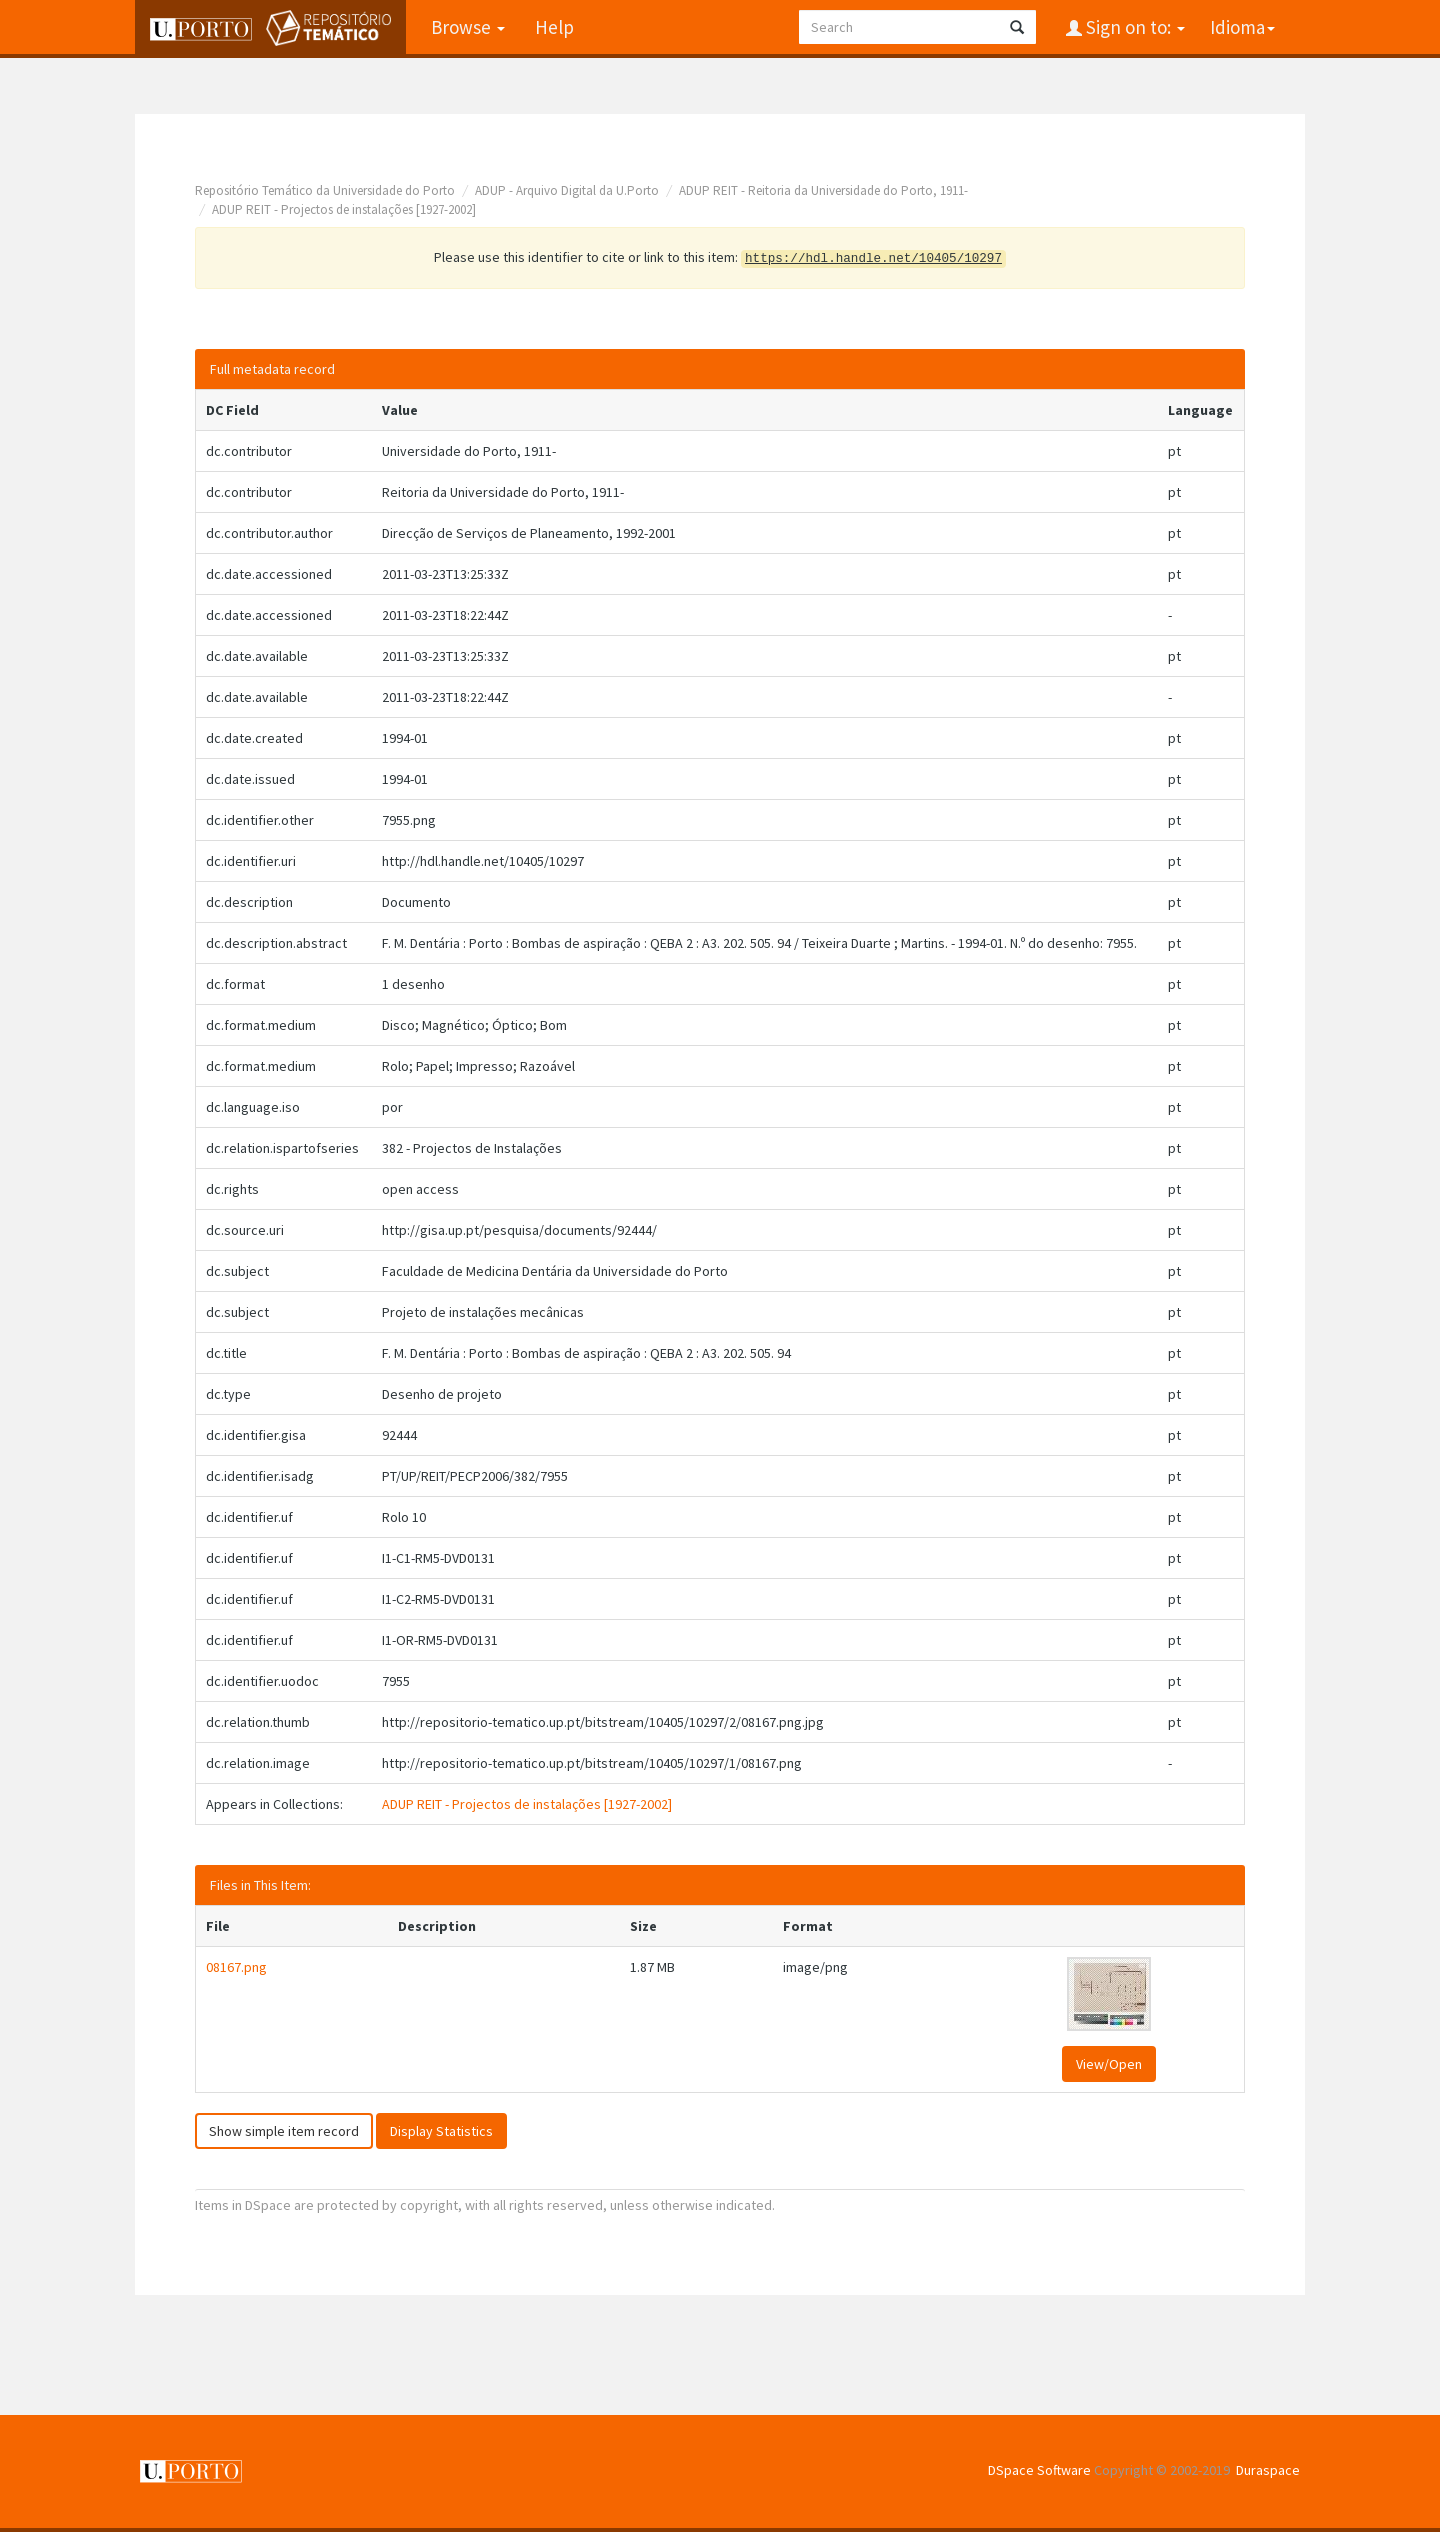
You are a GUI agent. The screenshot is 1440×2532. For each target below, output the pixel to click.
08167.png (236, 1967)
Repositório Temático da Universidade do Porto (325, 190)
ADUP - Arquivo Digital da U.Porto (567, 190)
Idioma (1242, 27)
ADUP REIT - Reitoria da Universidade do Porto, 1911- (823, 190)
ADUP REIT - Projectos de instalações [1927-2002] (344, 209)
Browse (468, 27)
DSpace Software (1039, 2470)
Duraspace (1268, 2470)
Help (554, 27)
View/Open (1109, 2064)
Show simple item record (284, 2131)
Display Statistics (441, 2131)
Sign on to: (1133, 27)
